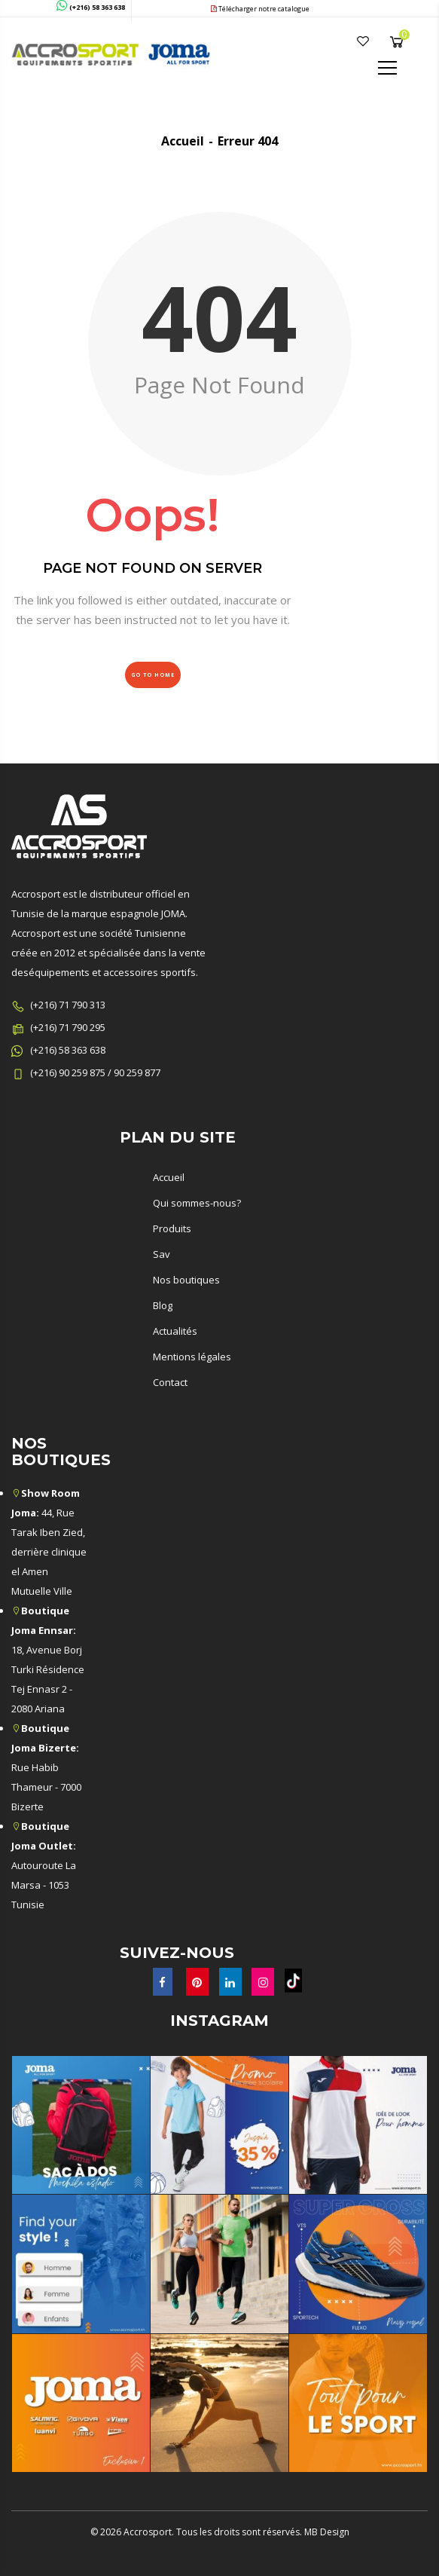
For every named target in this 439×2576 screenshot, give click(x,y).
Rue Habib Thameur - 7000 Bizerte (46, 1767)
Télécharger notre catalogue (260, 9)
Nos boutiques (186, 1279)
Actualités (175, 1331)
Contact (170, 1382)
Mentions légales (192, 1356)
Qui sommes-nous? (197, 1203)
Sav (161, 1254)
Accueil (182, 141)
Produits (172, 1228)
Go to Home (153, 675)
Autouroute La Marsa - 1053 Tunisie (43, 1865)
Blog (162, 1305)
